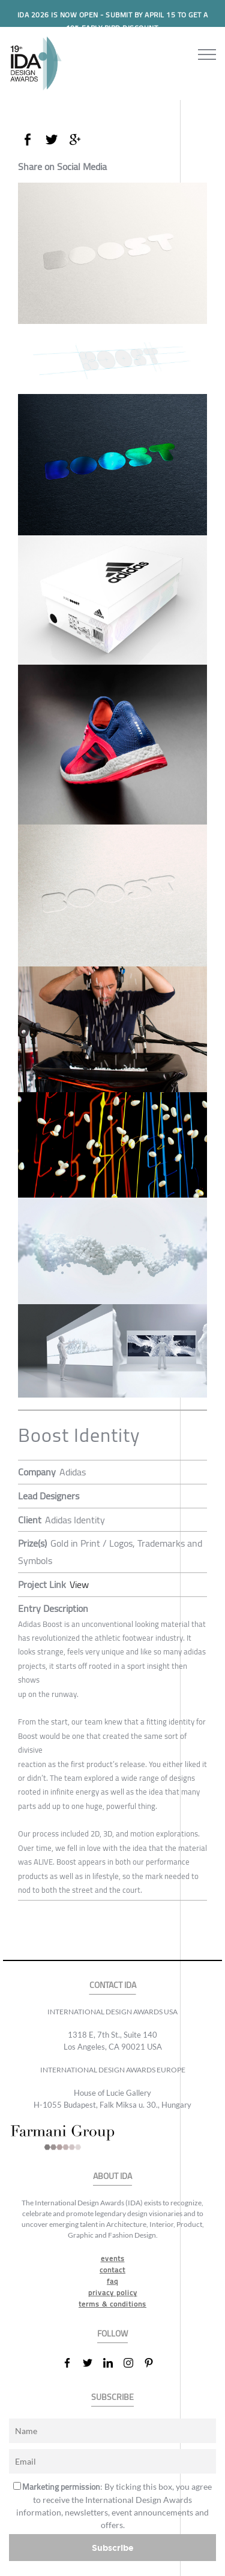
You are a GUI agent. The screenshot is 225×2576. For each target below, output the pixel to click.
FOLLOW (112, 2334)
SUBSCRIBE (112, 2397)
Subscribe (113, 2547)
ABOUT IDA (112, 2176)
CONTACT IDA (112, 1985)
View (79, 1584)
